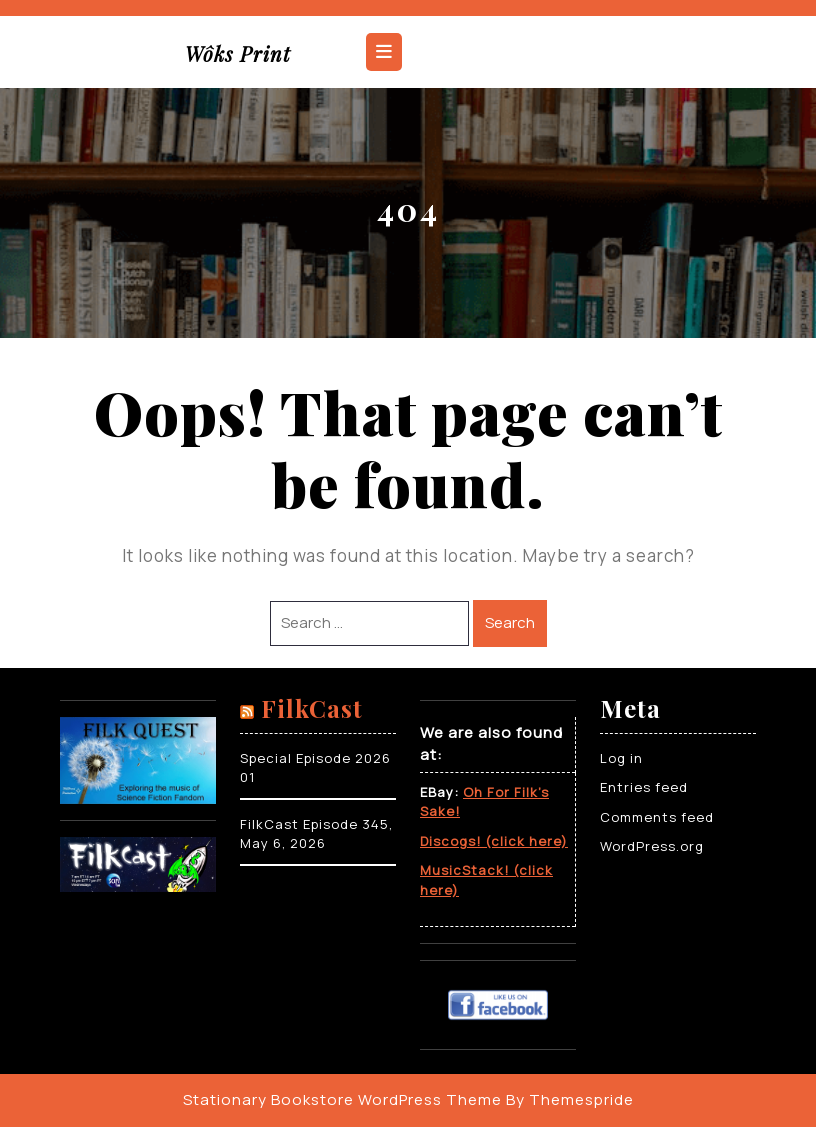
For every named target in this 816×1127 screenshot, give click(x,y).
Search (510, 622)
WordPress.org (652, 846)
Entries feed (644, 787)
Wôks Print (238, 53)
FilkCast (312, 708)
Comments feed (657, 817)
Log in (621, 758)
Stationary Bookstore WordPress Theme (342, 1099)
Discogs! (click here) (494, 841)
